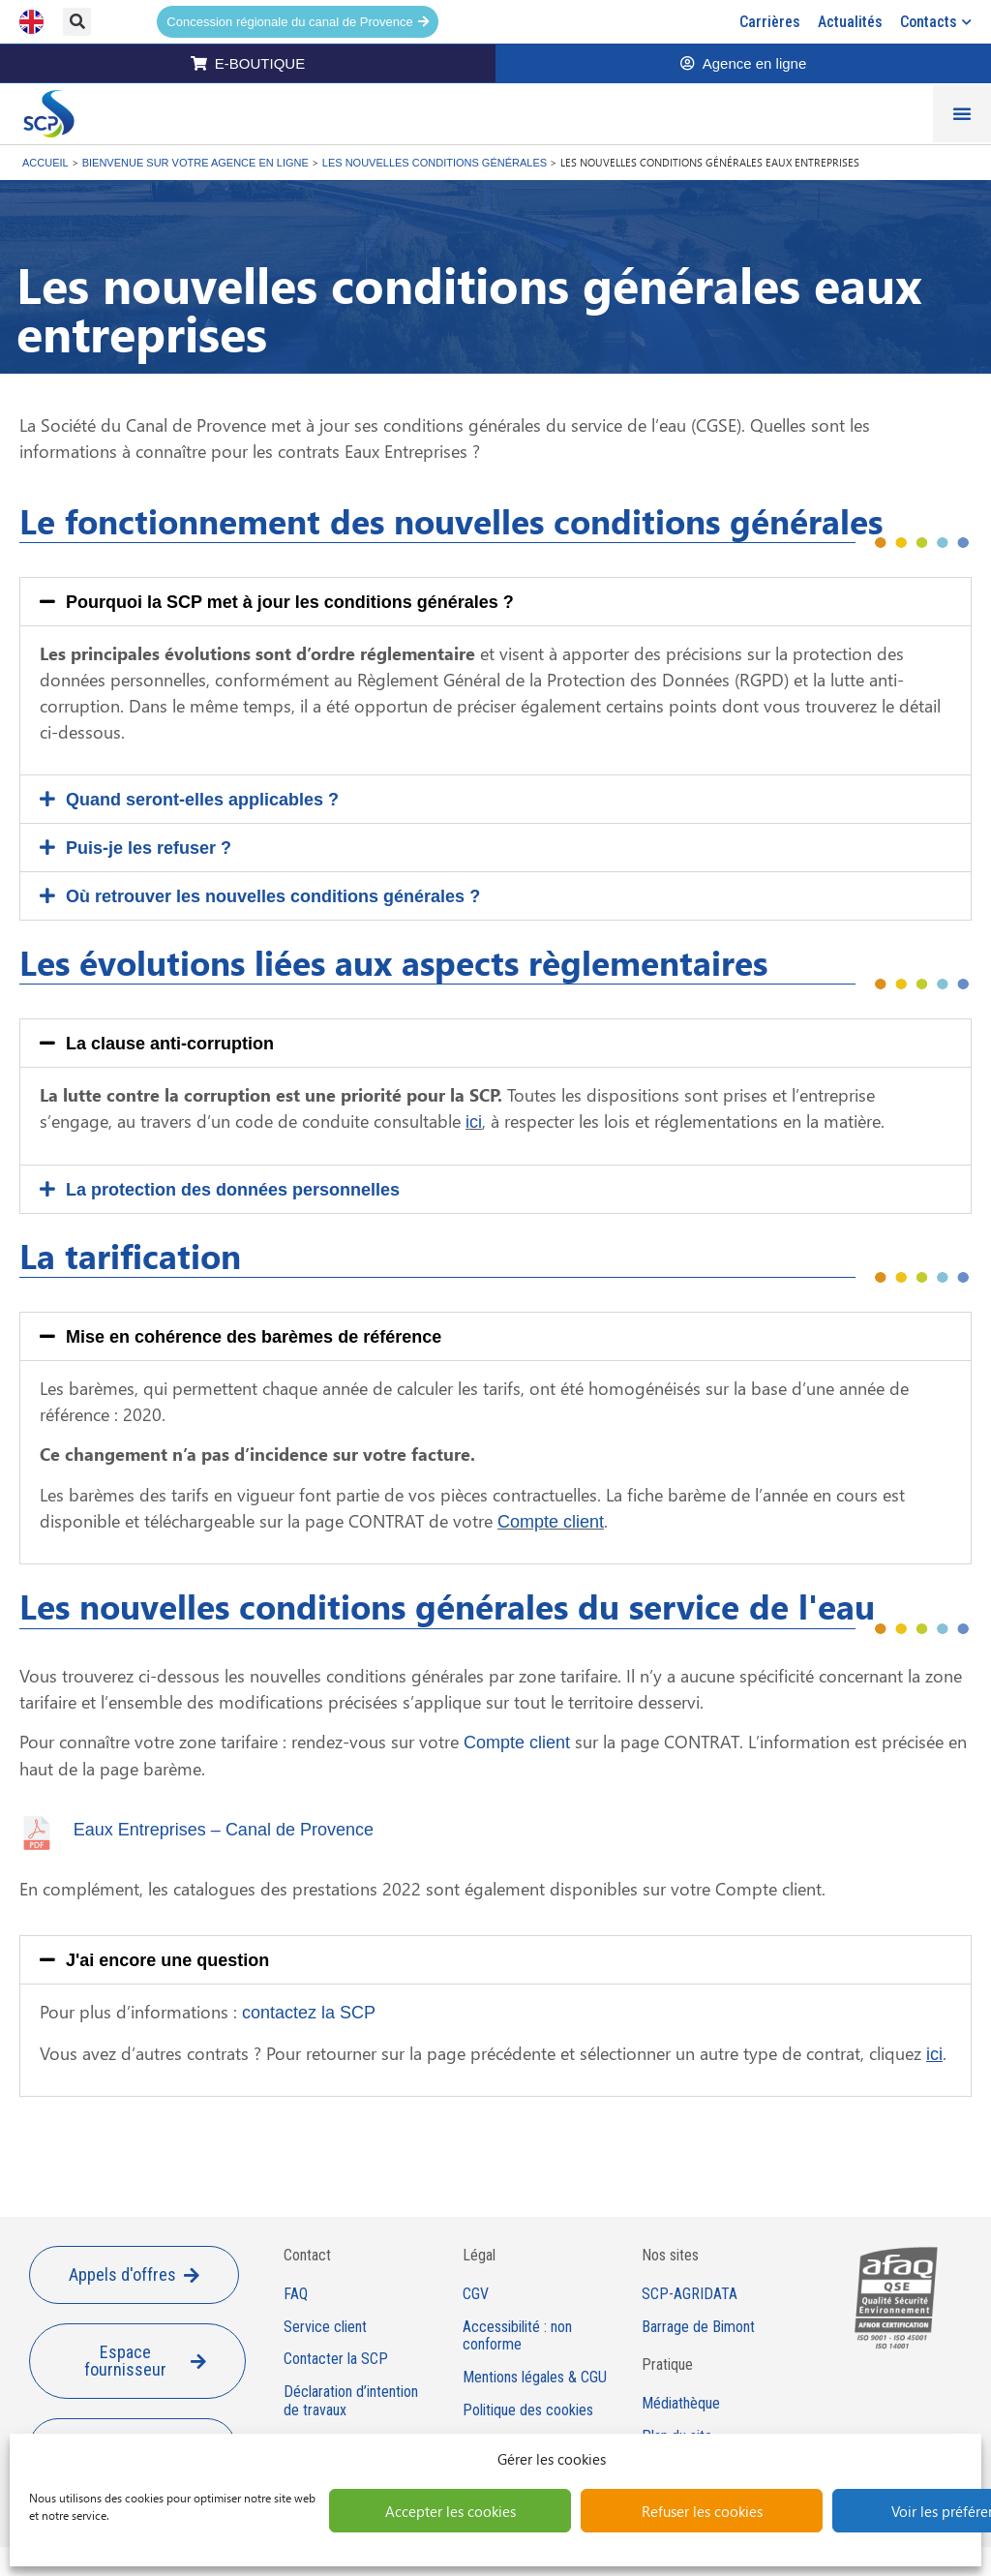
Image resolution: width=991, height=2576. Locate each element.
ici (473, 1122)
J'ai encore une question (167, 1960)
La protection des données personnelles (233, 1189)
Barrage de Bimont (698, 2327)
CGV (476, 2294)
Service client (325, 2327)
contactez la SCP (308, 2012)
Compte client (550, 1521)
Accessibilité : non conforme (517, 2336)
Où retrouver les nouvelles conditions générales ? (273, 896)
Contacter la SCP (336, 2359)
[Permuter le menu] (962, 113)
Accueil (45, 162)
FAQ (296, 2294)
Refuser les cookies (702, 2511)
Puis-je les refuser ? (148, 848)
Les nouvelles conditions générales (434, 162)
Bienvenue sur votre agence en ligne (195, 162)
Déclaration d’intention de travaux (351, 2401)
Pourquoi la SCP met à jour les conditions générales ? (290, 602)
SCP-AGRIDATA (689, 2294)
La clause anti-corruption (170, 1043)
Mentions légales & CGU (535, 2377)
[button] (77, 22)
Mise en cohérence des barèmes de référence (253, 1337)
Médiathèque (681, 2403)
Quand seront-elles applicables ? (202, 799)
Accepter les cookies (450, 2511)
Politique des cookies (528, 2410)
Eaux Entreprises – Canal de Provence (224, 1829)
